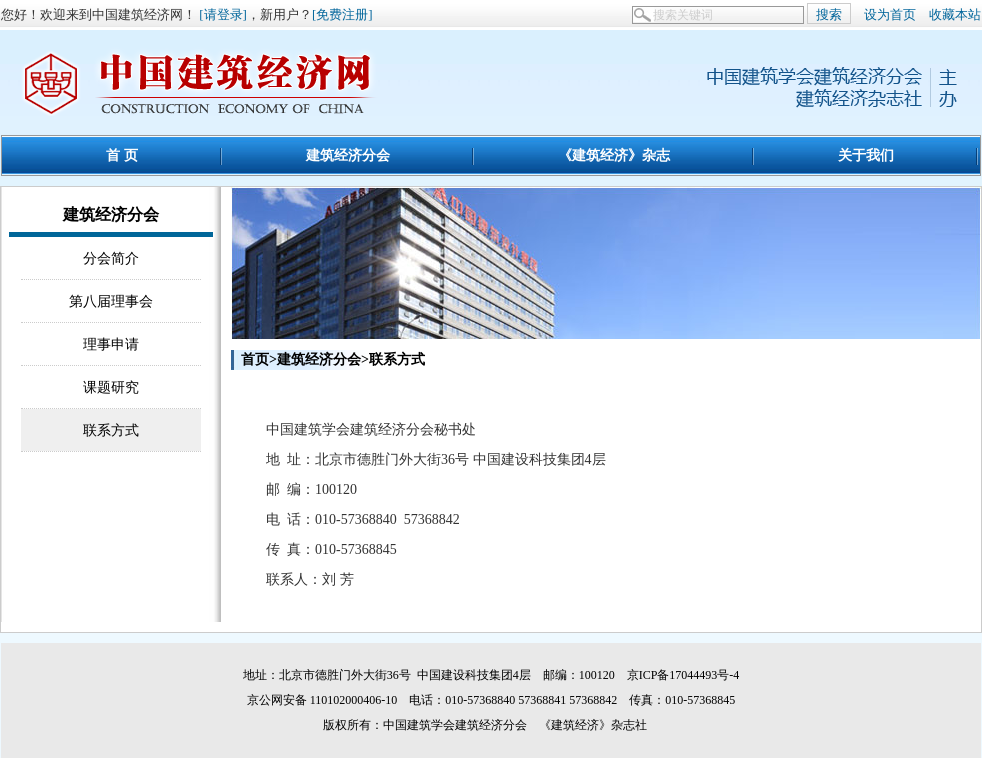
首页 (255, 359)
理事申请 (111, 344)
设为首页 (890, 14)
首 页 (122, 155)
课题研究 (111, 387)
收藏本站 (955, 14)
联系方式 (111, 430)
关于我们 (866, 155)
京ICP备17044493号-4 (683, 675)
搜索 (829, 14)
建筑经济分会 (348, 155)
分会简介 (111, 258)
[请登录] (223, 14)
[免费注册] (342, 14)
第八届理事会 (111, 301)
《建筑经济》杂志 (614, 155)
